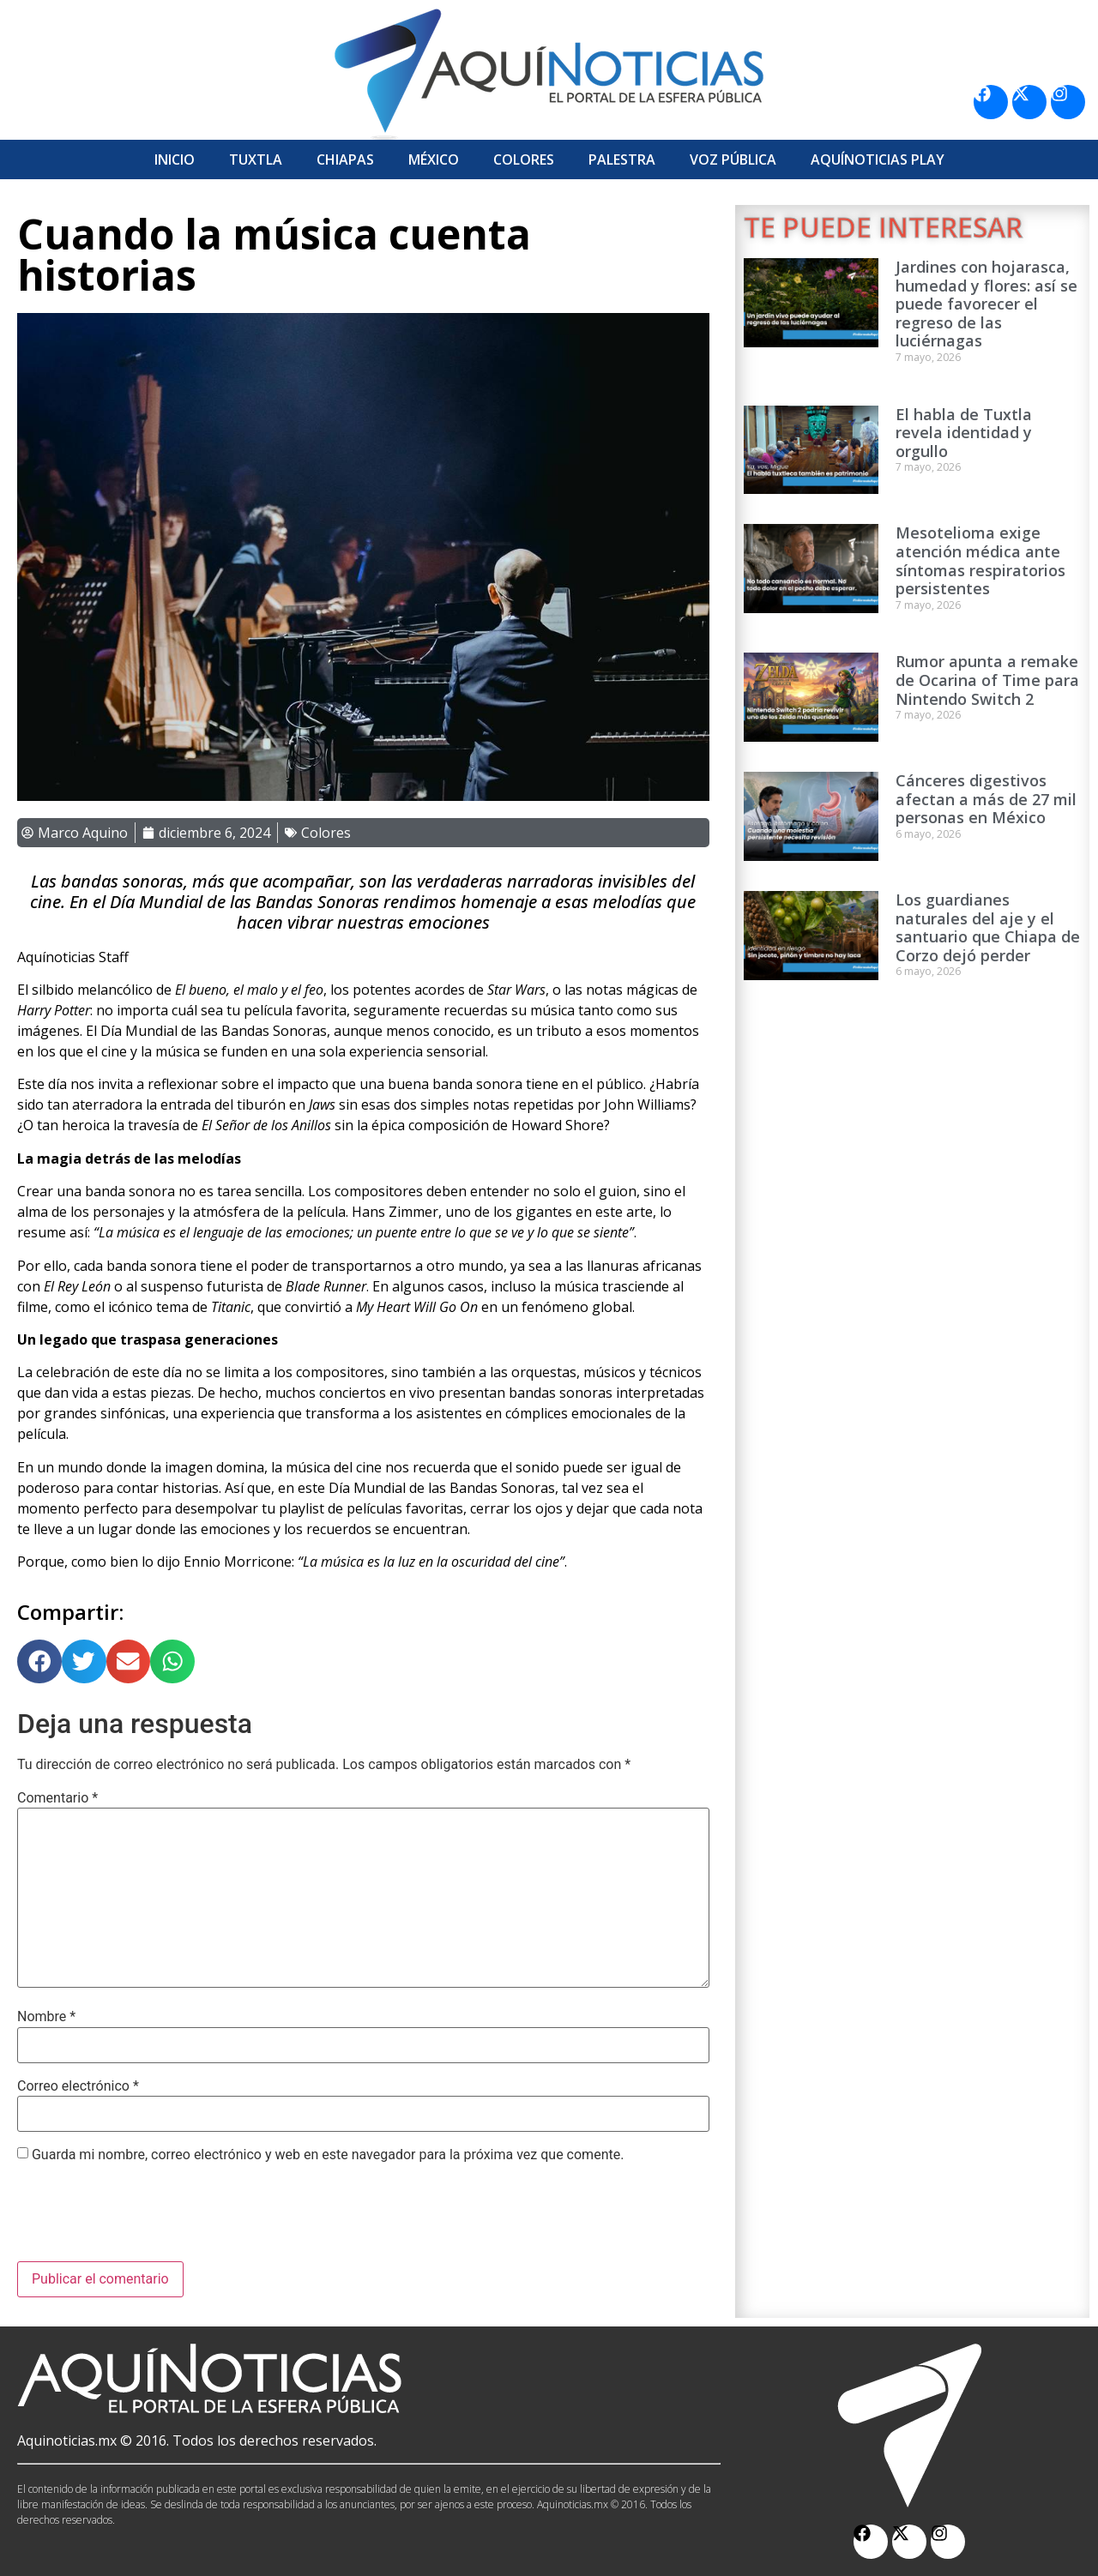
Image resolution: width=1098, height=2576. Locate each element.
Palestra (621, 159)
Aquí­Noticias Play (877, 159)
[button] (39, 1662)
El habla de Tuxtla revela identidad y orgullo (964, 432)
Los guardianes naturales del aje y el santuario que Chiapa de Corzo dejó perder (988, 927)
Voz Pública (733, 159)
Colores (523, 159)
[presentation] (147, 2219)
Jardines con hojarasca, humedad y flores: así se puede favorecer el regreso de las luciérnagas (986, 303)
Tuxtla (255, 159)
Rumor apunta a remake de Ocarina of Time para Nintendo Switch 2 (987, 679)
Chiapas (345, 159)
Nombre (46, 2017)
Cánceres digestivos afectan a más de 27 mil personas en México (986, 799)
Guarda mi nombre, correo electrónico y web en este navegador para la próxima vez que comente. (328, 2155)
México (433, 159)
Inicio (174, 159)
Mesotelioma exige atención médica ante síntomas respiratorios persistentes (980, 560)
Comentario (57, 1798)
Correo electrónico (78, 2086)
